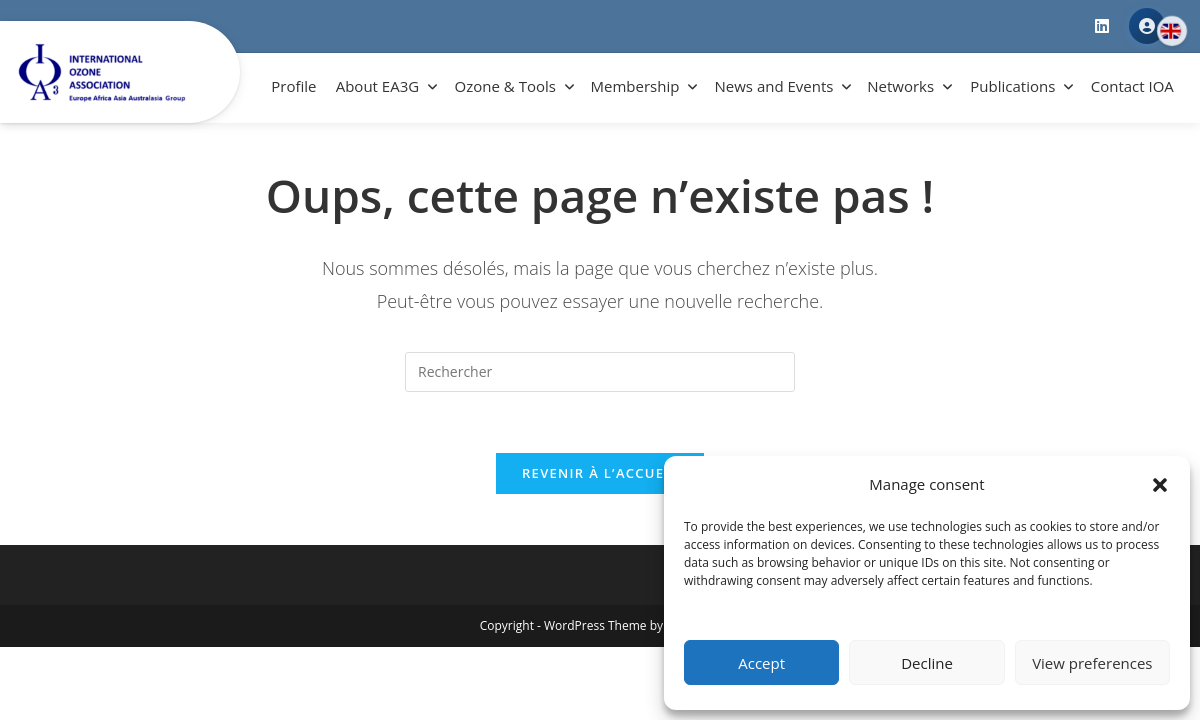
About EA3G (377, 86)
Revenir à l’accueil (600, 473)
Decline (927, 663)
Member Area (1147, 26)
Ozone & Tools (505, 86)
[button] (1160, 485)
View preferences (1092, 663)
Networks (900, 86)
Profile (293, 86)
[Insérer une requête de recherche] (600, 372)
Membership (635, 86)
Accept (761, 663)
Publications (1012, 86)
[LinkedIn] (1102, 26)
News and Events (774, 86)
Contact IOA (1132, 86)
